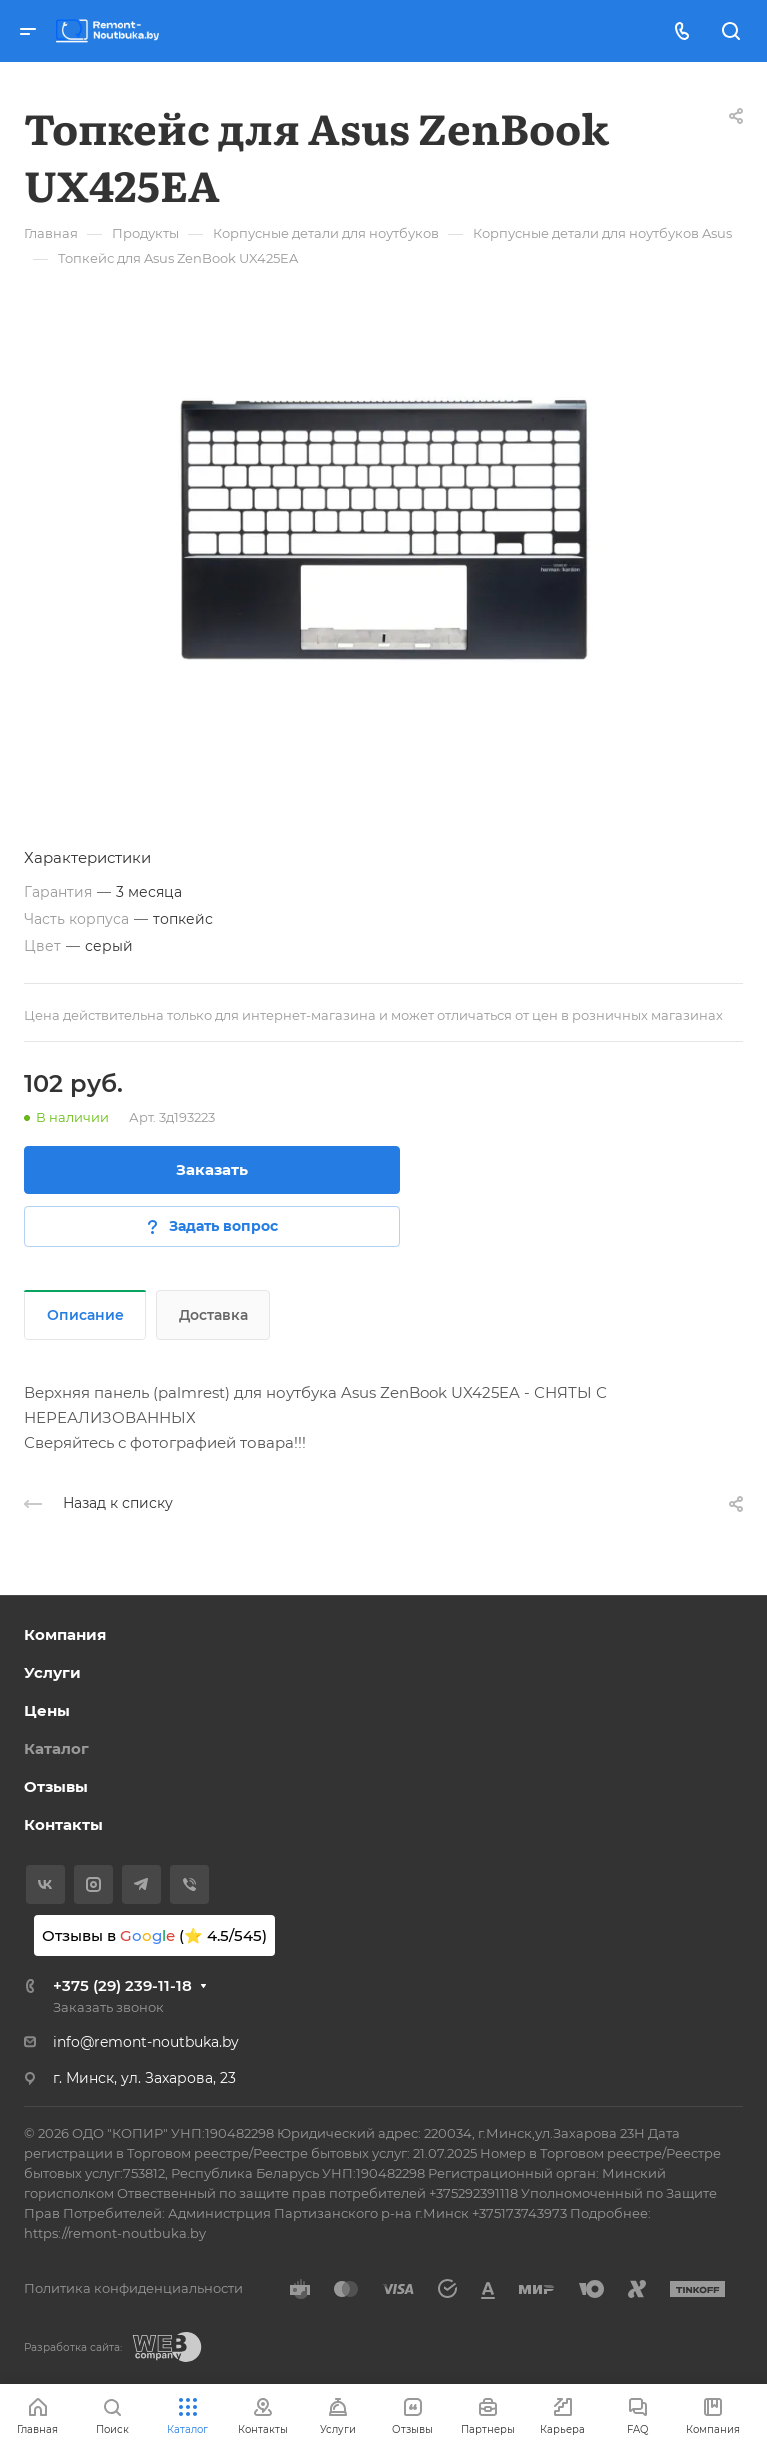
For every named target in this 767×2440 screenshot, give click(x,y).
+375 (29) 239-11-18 (122, 1985)
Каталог (56, 1748)
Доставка (213, 1315)
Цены (47, 1710)
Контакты (63, 1824)
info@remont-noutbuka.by (146, 2042)
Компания (65, 1634)
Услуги (52, 1672)
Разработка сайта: (73, 2347)
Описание (85, 1315)
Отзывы (56, 1786)
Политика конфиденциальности (133, 2288)
